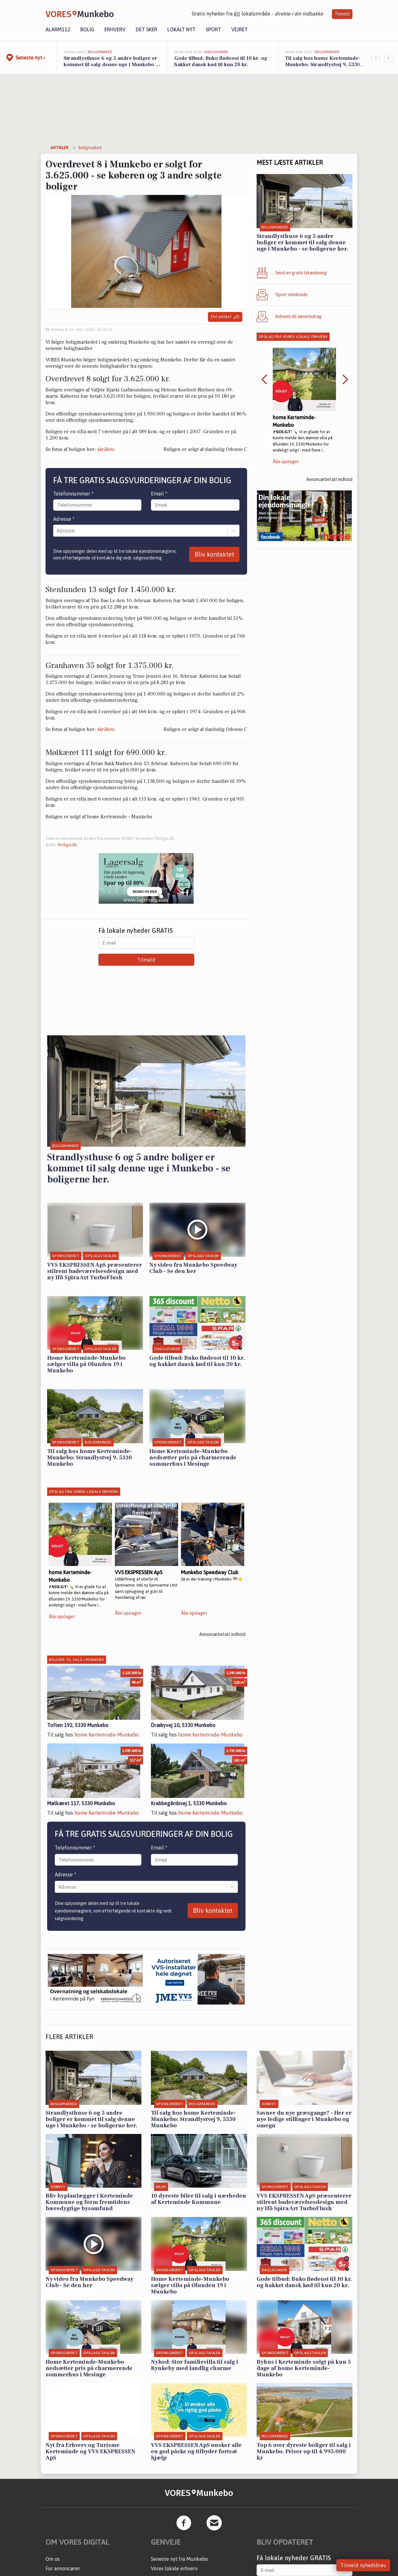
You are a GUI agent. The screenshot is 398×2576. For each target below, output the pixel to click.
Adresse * (64, 519)
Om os (53, 2559)
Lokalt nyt (181, 29)
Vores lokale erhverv (174, 2568)
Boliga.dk (67, 845)
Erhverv (115, 29)
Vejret (239, 29)
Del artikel (225, 317)
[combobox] (57, 530)
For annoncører (63, 2568)
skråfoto (106, 449)
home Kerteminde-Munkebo (106, 1734)
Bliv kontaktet (214, 554)
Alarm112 (58, 29)
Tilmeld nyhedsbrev (363, 2565)
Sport (213, 29)
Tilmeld (342, 13)
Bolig (87, 29)
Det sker (146, 29)
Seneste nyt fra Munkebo (179, 2559)
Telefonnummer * (73, 493)
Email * (159, 493)
